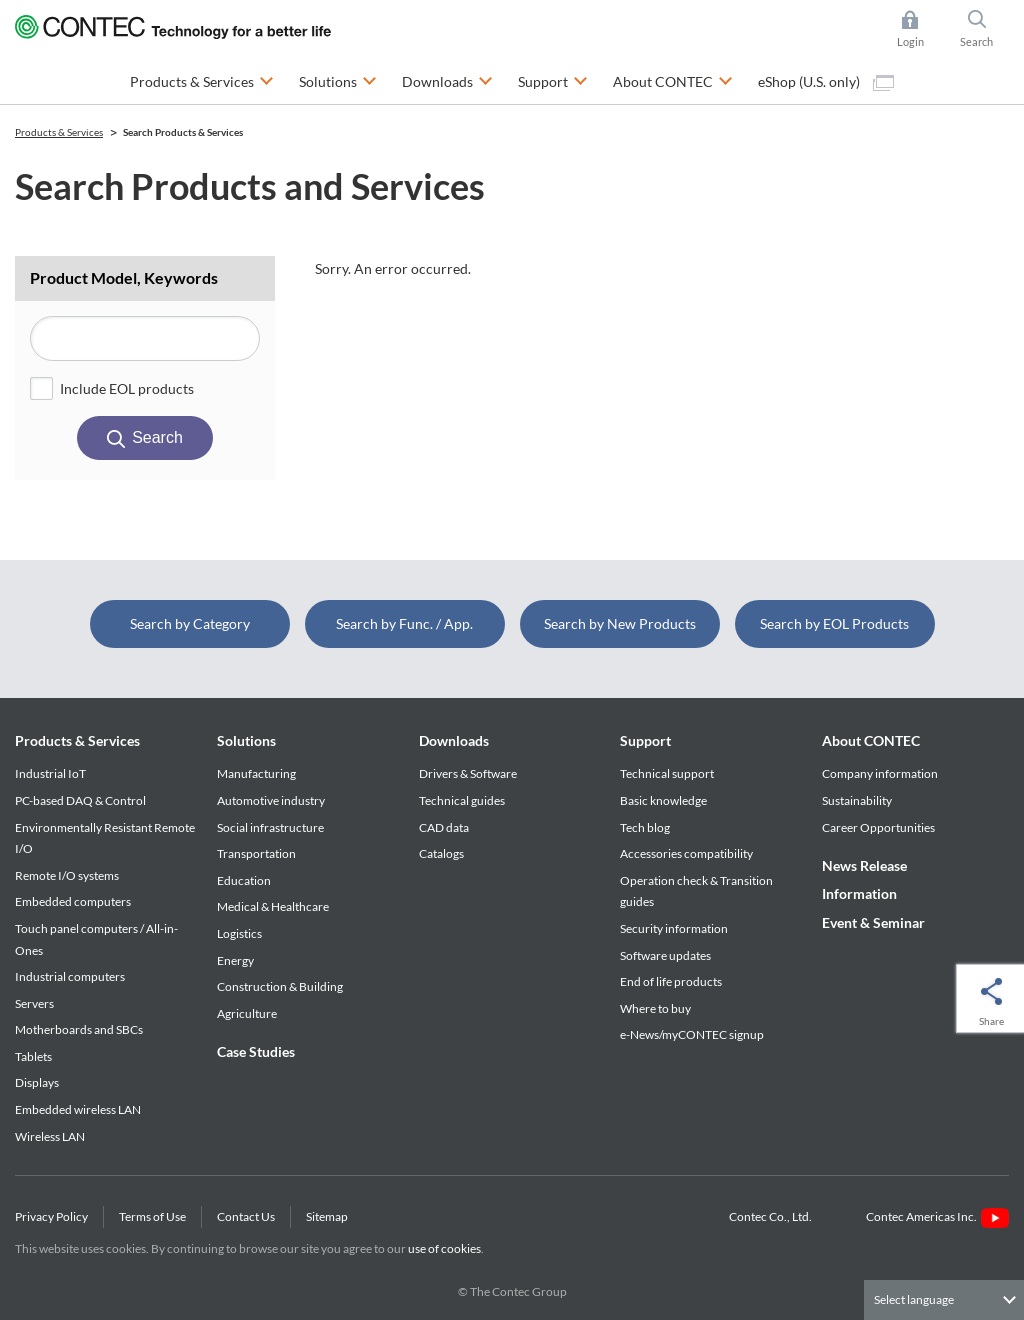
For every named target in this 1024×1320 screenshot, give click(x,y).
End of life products (671, 981)
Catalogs (441, 853)
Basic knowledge (663, 800)
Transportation (256, 853)
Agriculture (247, 1013)
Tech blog (645, 827)
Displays (37, 1082)
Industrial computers (70, 976)
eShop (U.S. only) (826, 82)
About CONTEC (871, 740)
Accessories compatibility (686, 853)
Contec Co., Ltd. (772, 1216)
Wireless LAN (50, 1136)
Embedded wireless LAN (78, 1109)
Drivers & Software (468, 773)
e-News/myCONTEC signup (692, 1034)
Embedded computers (73, 901)
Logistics (239, 933)
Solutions (246, 740)
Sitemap (327, 1216)
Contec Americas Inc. (937, 1216)
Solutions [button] (338, 79)
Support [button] (553, 79)
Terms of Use (152, 1216)
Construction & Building (280, 986)
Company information (880, 773)
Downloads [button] (447, 79)
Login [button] (920, 29)
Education (244, 880)
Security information (674, 928)
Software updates (665, 955)
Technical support (667, 773)
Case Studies (256, 1051)
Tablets (33, 1056)
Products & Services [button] (202, 79)
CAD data (444, 827)
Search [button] (985, 29)
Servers (34, 1003)
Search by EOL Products (834, 623)
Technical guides (462, 800)
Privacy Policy (51, 1216)
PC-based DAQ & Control (80, 800)
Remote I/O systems (67, 875)
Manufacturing (256, 773)
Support (645, 740)
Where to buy (655, 1008)
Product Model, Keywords (124, 277)
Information (859, 893)
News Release (864, 865)
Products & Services (77, 740)
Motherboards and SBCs (79, 1029)
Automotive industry (271, 800)
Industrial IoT (50, 773)
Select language (914, 1299)
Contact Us (246, 1216)
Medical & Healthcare (273, 906)
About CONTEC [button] (673, 79)
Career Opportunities (878, 827)
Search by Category (190, 623)
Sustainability (857, 800)
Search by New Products (620, 623)
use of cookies (444, 1248)
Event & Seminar (873, 922)
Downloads (454, 740)
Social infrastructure (270, 827)
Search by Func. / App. (404, 623)
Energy (235, 960)
